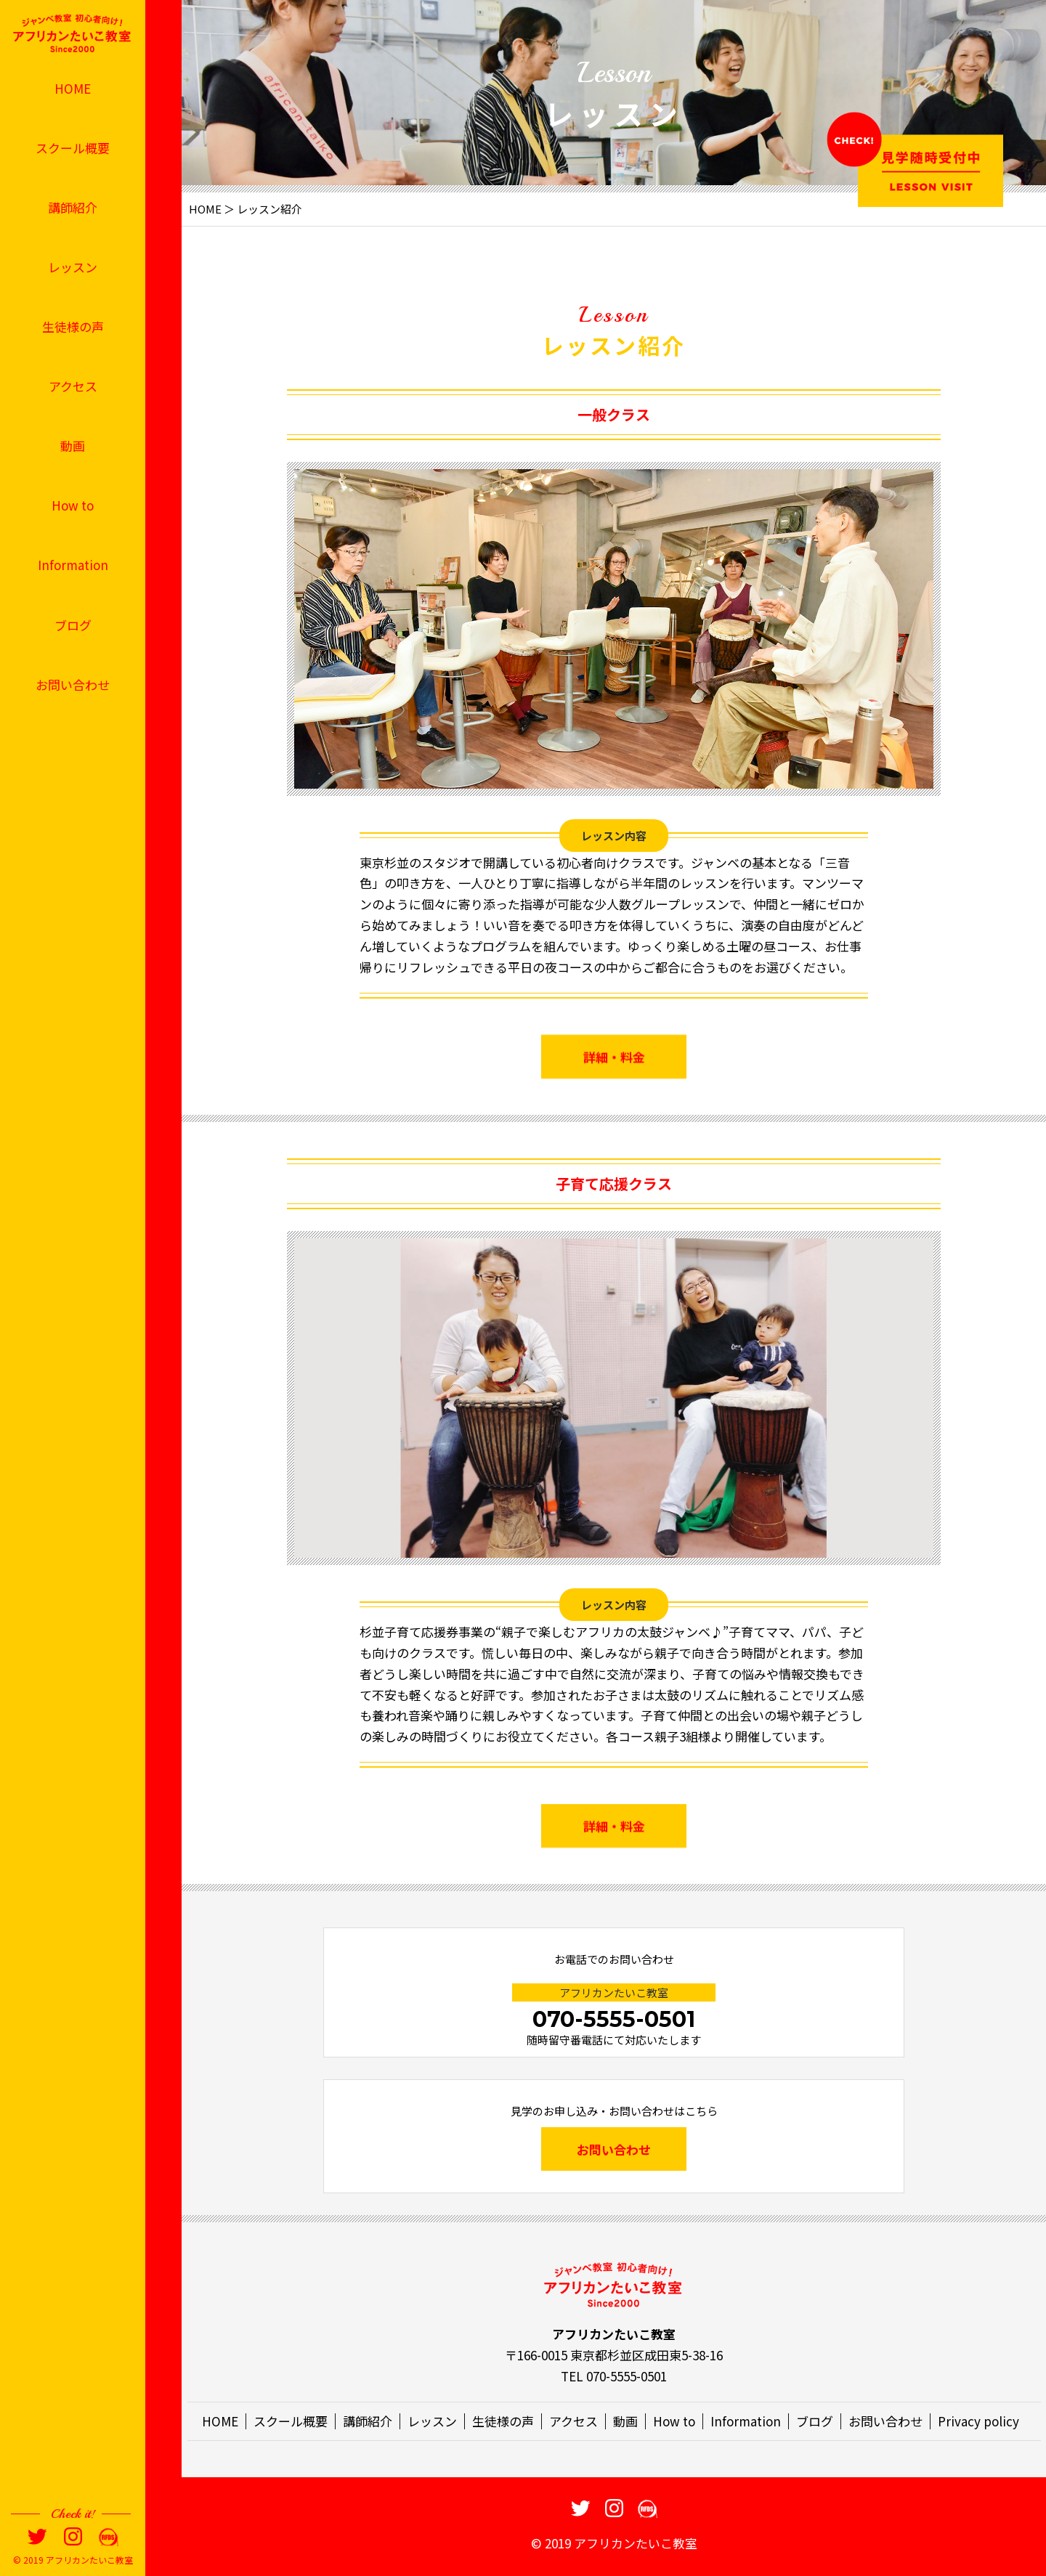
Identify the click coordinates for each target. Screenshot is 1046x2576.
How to (73, 505)
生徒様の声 (73, 326)
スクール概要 (73, 148)
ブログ (73, 625)
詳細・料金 (614, 1085)
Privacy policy (978, 2421)
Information (73, 565)
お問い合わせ (73, 684)
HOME (72, 88)
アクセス (73, 386)
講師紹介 (72, 207)
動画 (72, 445)
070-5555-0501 (613, 2019)
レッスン (72, 267)
